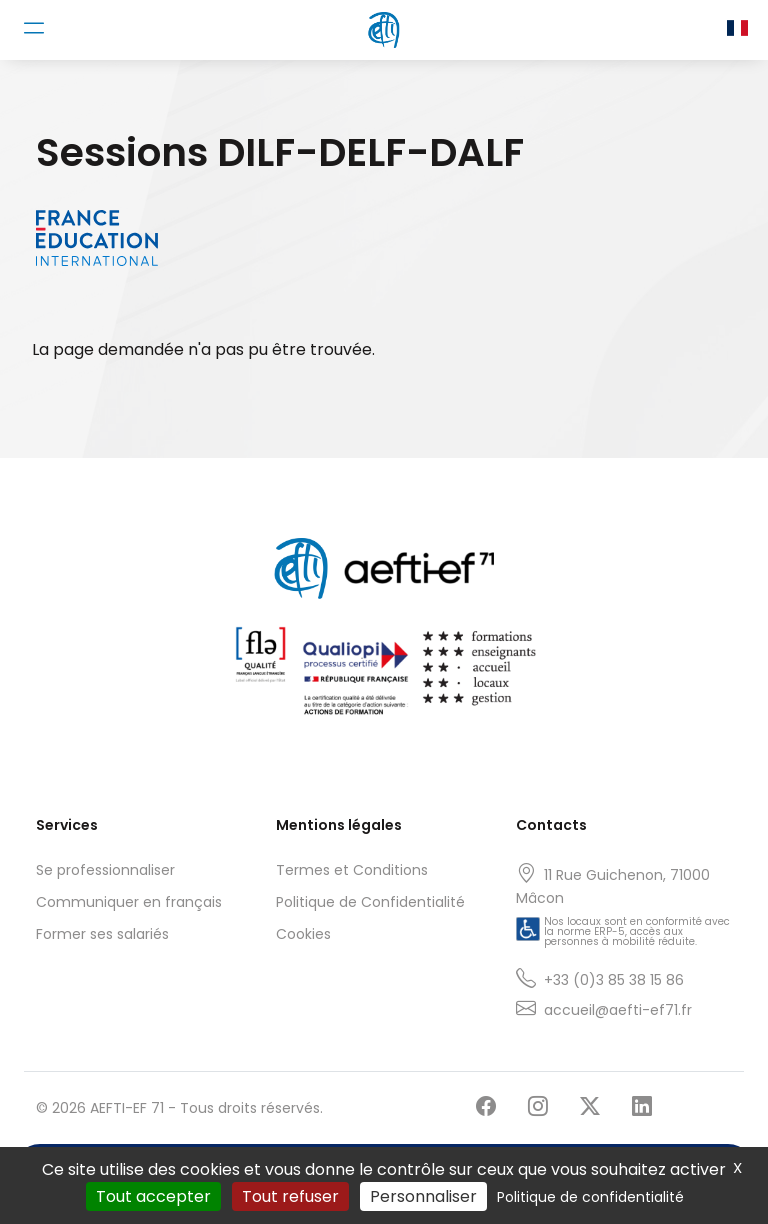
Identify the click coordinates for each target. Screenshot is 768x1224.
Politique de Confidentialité (370, 902)
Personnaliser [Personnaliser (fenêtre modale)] (423, 1196)
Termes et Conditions (352, 870)
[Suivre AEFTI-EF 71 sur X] (590, 1107)
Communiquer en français (129, 902)
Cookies (303, 934)
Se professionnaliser (105, 870)
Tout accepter (153, 1196)
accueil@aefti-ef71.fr (618, 1010)
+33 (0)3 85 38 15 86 (614, 980)
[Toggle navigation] (34, 28)
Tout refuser (290, 1196)
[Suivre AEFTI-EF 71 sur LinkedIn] (642, 1107)
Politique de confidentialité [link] (590, 1197)
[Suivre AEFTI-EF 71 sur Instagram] (538, 1107)
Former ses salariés (102, 934)
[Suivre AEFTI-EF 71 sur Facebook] (486, 1107)
